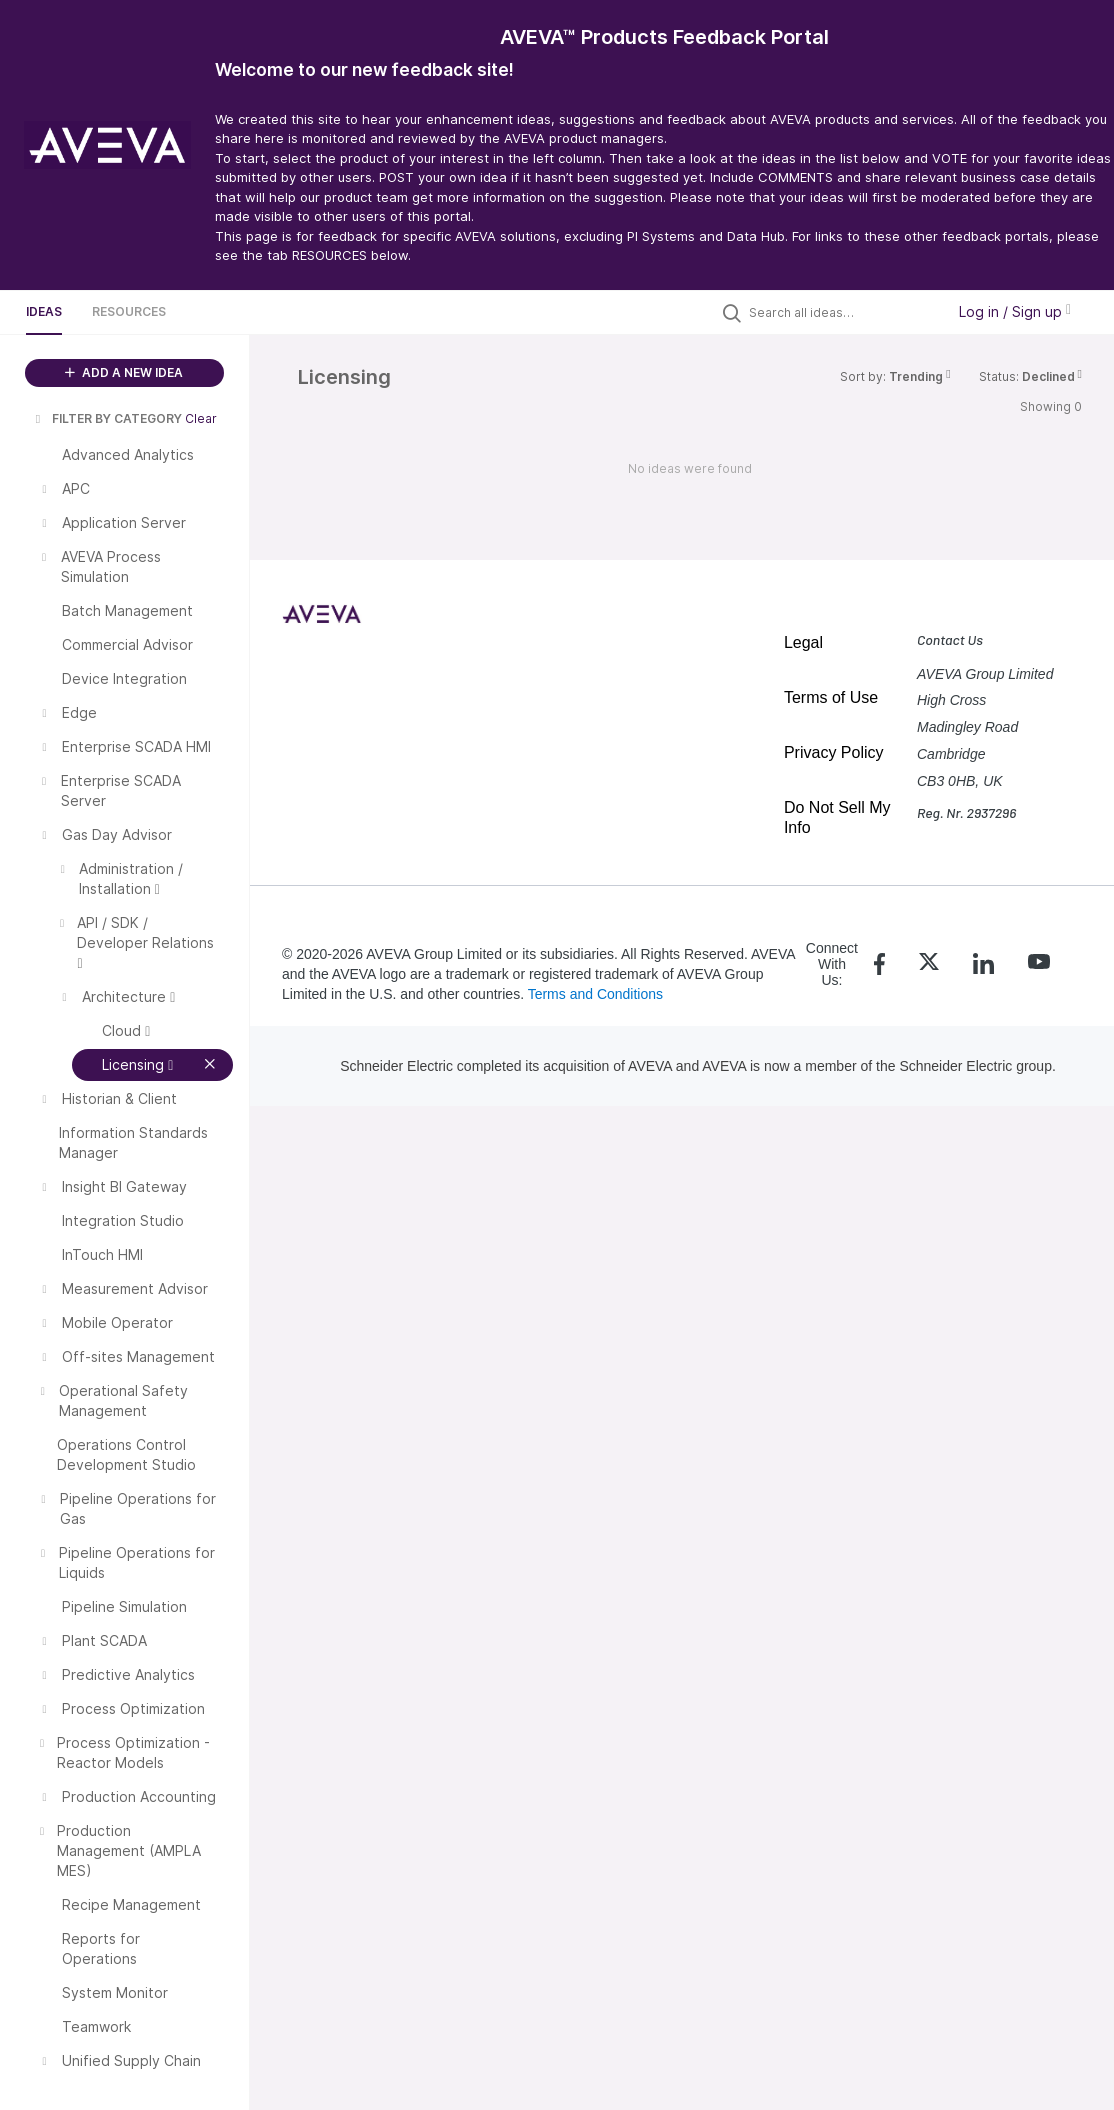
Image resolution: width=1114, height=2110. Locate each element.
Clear (201, 418)
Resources (129, 311)
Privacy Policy (834, 752)
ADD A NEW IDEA (124, 372)
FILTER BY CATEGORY (107, 418)
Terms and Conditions (595, 994)
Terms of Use (831, 697)
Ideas (44, 311)
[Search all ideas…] (842, 312)
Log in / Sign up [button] (1015, 311)
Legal (803, 642)
